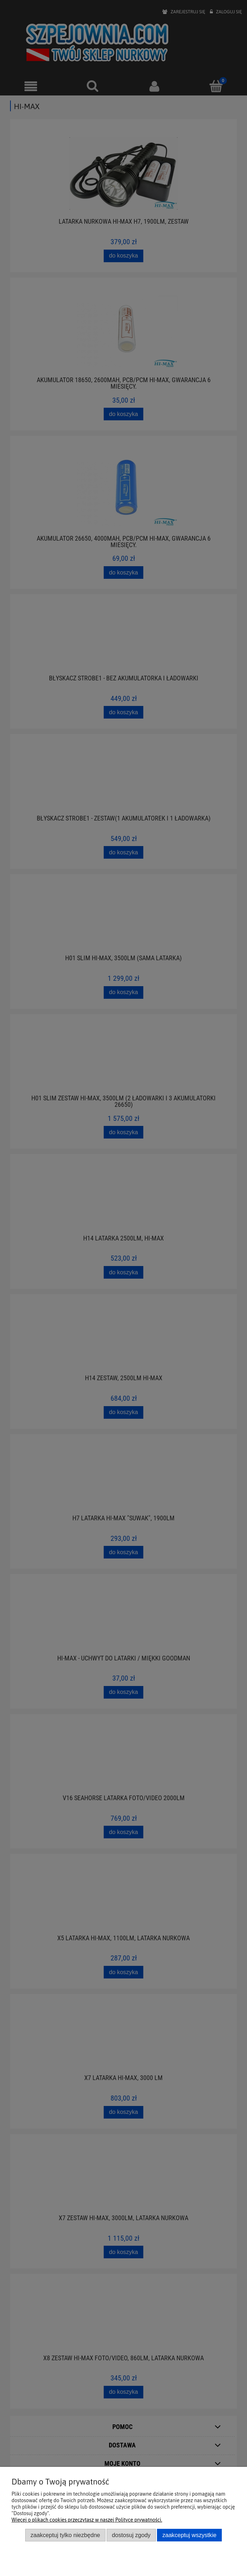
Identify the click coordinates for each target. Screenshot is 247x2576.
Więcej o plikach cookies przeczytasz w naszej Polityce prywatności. (87, 2520)
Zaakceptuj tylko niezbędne (65, 2535)
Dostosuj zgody (131, 2535)
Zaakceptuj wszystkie (189, 2535)
